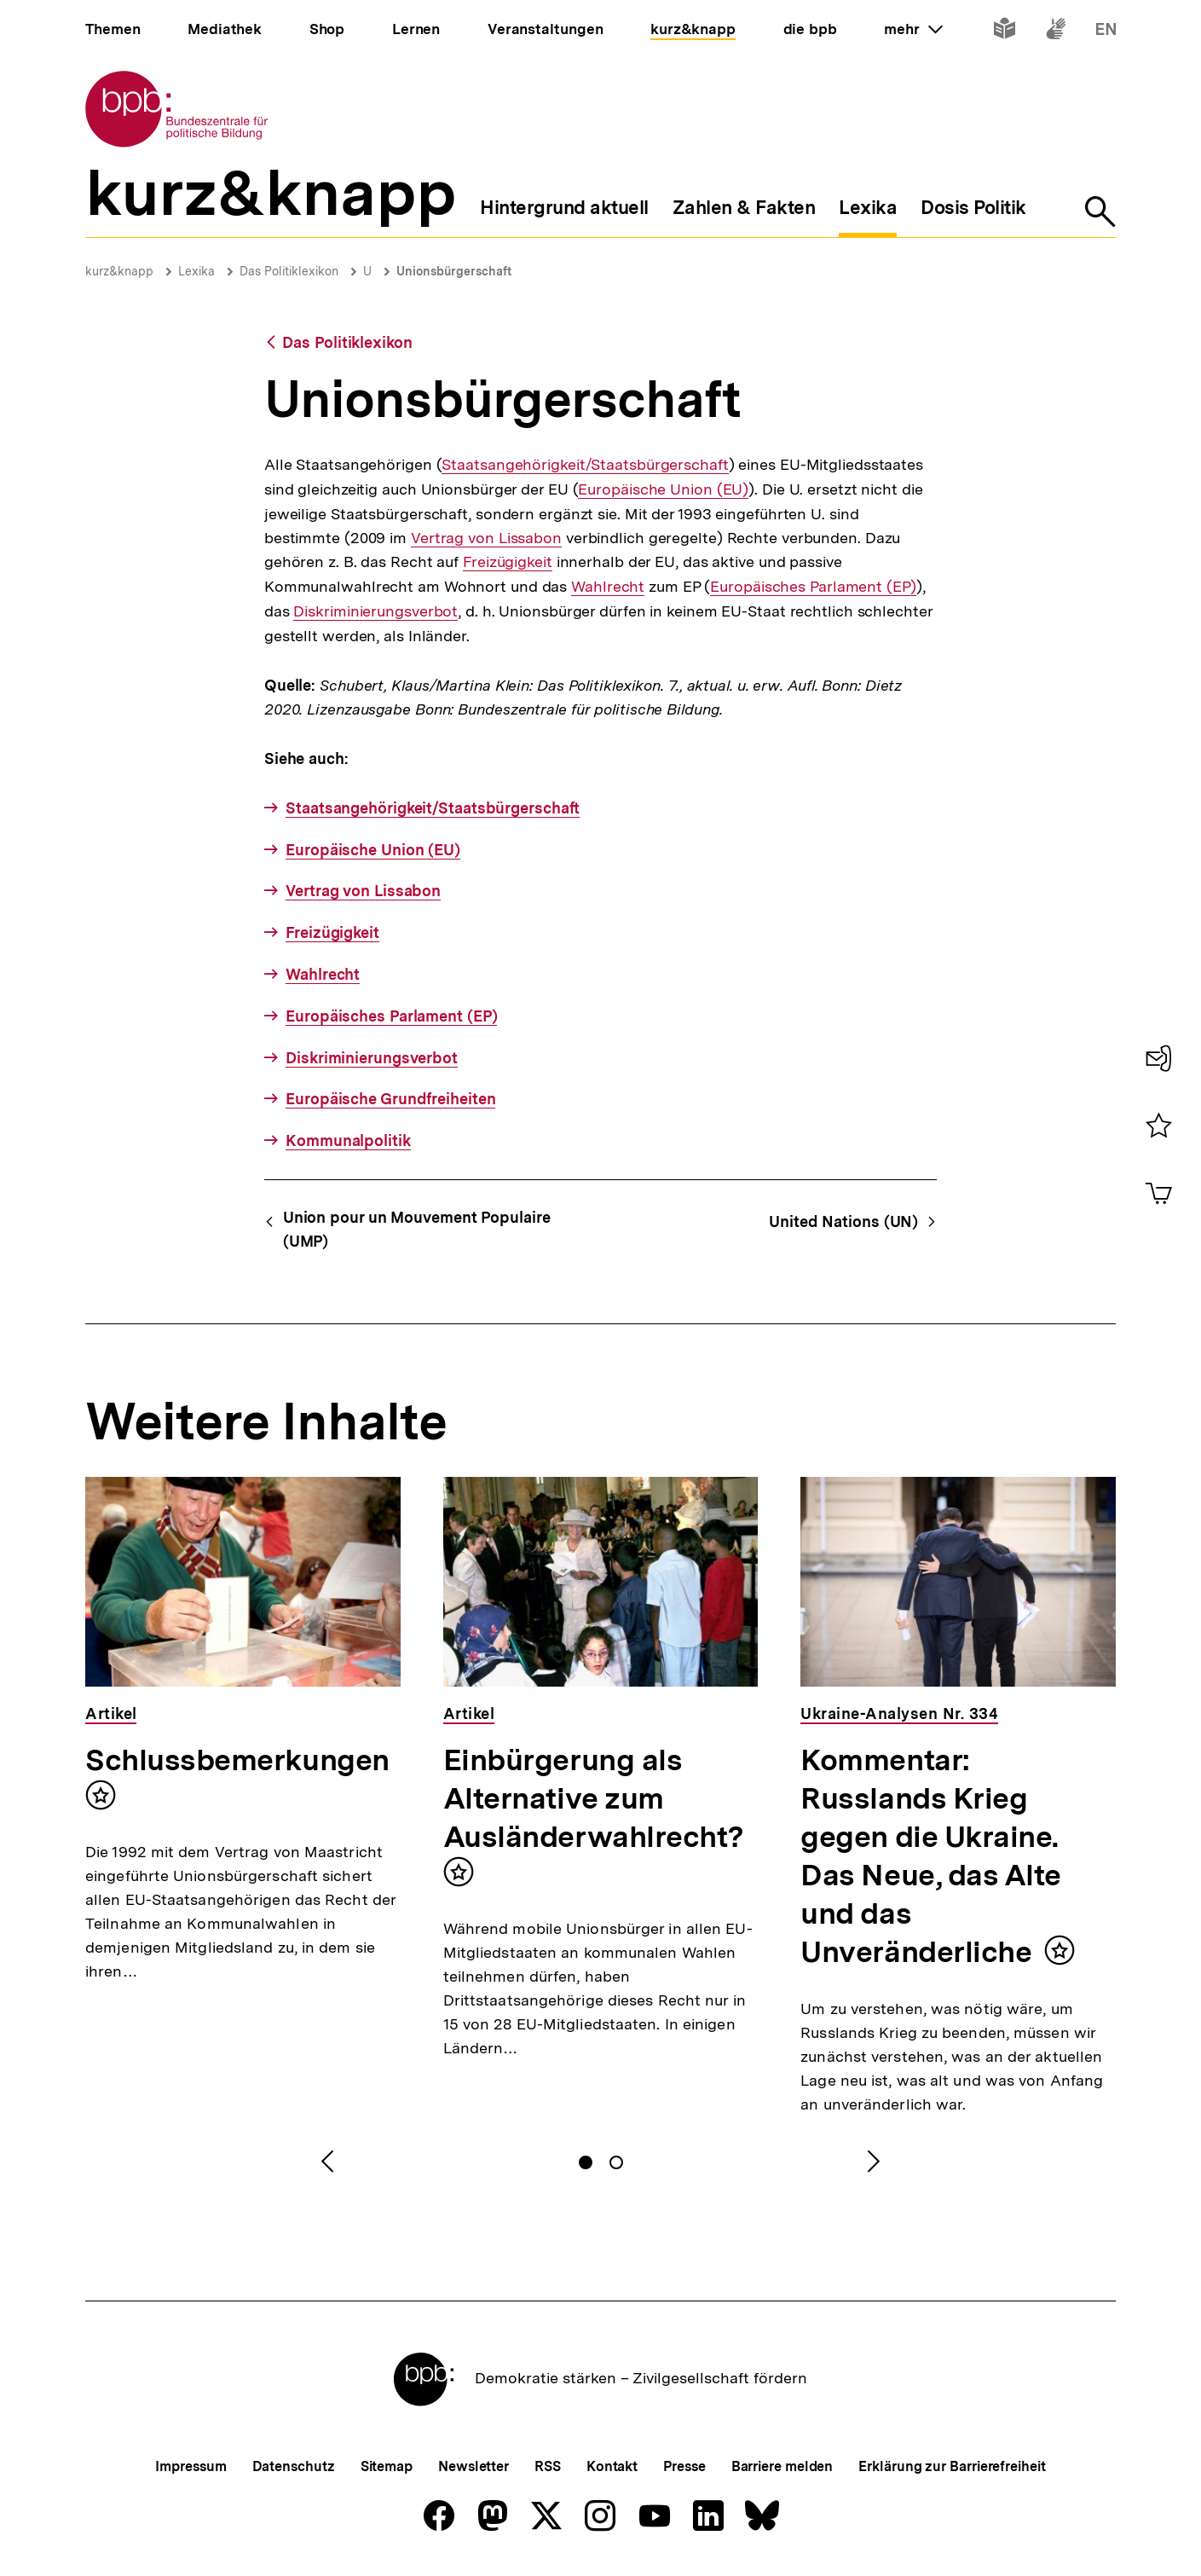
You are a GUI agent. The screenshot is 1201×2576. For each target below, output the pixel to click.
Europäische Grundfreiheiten (390, 1099)
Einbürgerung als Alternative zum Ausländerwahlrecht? (593, 1798)
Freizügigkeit (507, 562)
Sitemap (387, 2466)
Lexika (196, 271)
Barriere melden (782, 2466)
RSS (547, 2466)
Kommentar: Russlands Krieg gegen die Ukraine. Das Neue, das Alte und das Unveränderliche (930, 1856)
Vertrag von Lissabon (486, 538)
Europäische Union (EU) (663, 489)
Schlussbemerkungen (237, 1760)
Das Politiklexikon (289, 271)
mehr (913, 29)
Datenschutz (293, 2466)
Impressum (190, 2466)
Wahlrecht (607, 586)
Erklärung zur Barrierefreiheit (951, 2466)
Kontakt (612, 2466)
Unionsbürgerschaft (453, 271)
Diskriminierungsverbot (375, 611)
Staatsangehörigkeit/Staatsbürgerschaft (585, 464)
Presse (684, 2466)
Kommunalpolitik (348, 1140)
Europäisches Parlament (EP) (812, 586)
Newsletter (473, 2466)
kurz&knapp (119, 271)
